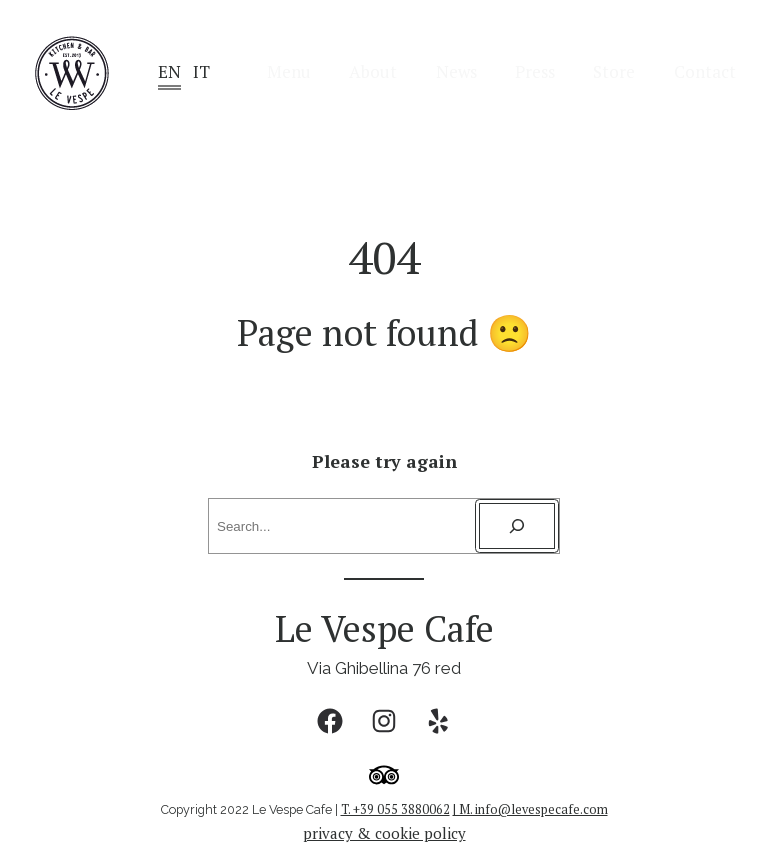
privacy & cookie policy (384, 833)
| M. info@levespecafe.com (530, 809)
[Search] (517, 526)
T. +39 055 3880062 (395, 809)
